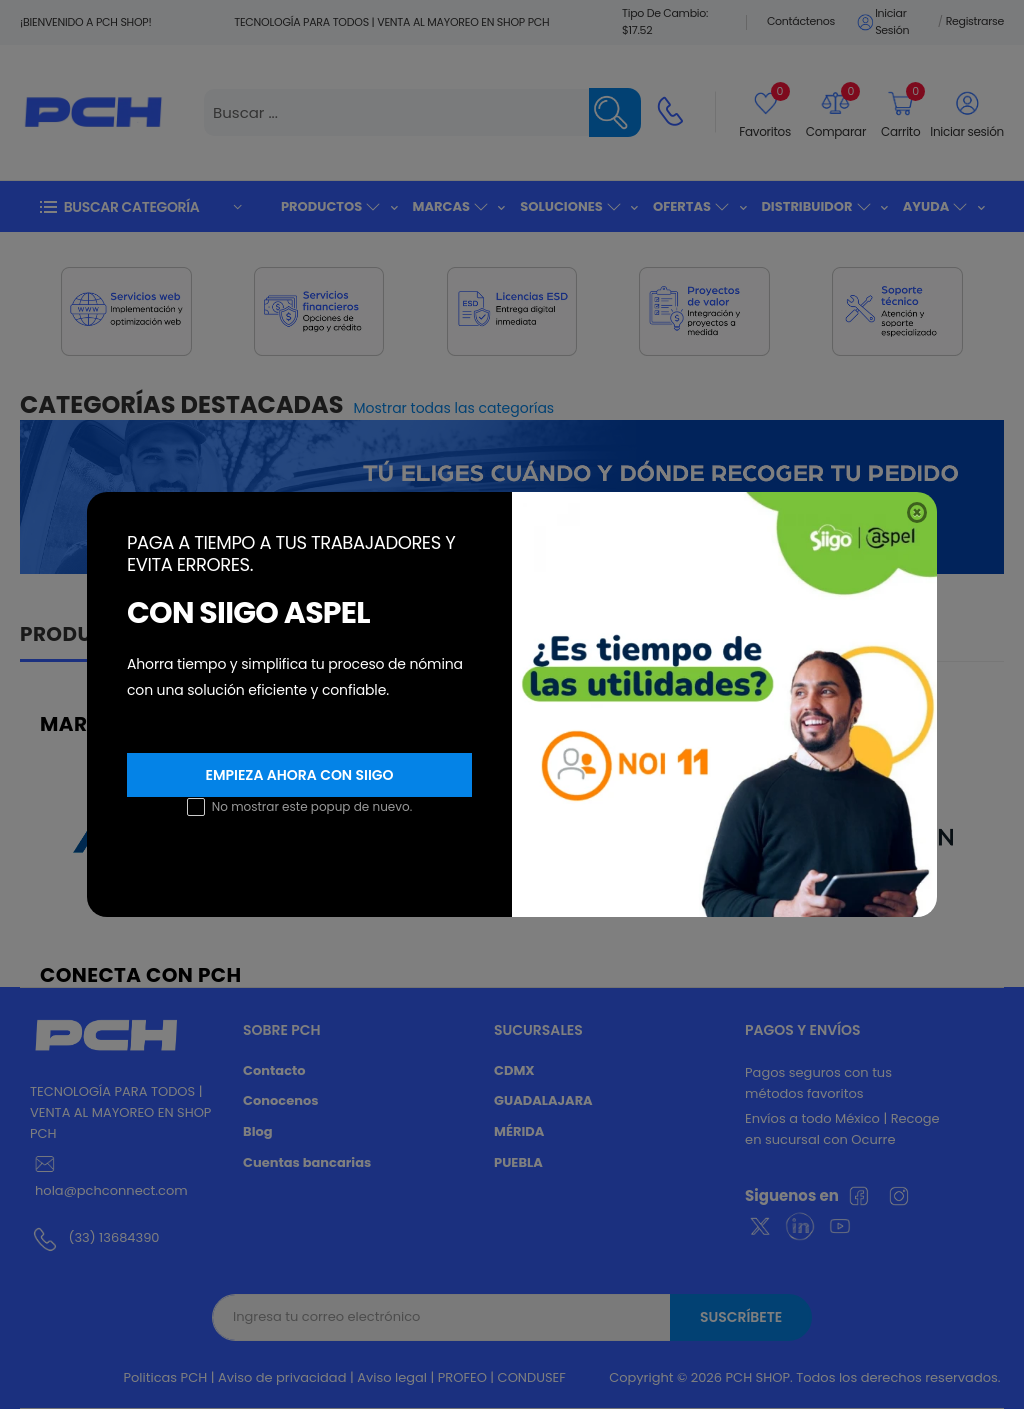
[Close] (917, 512)
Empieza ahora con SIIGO (299, 775)
